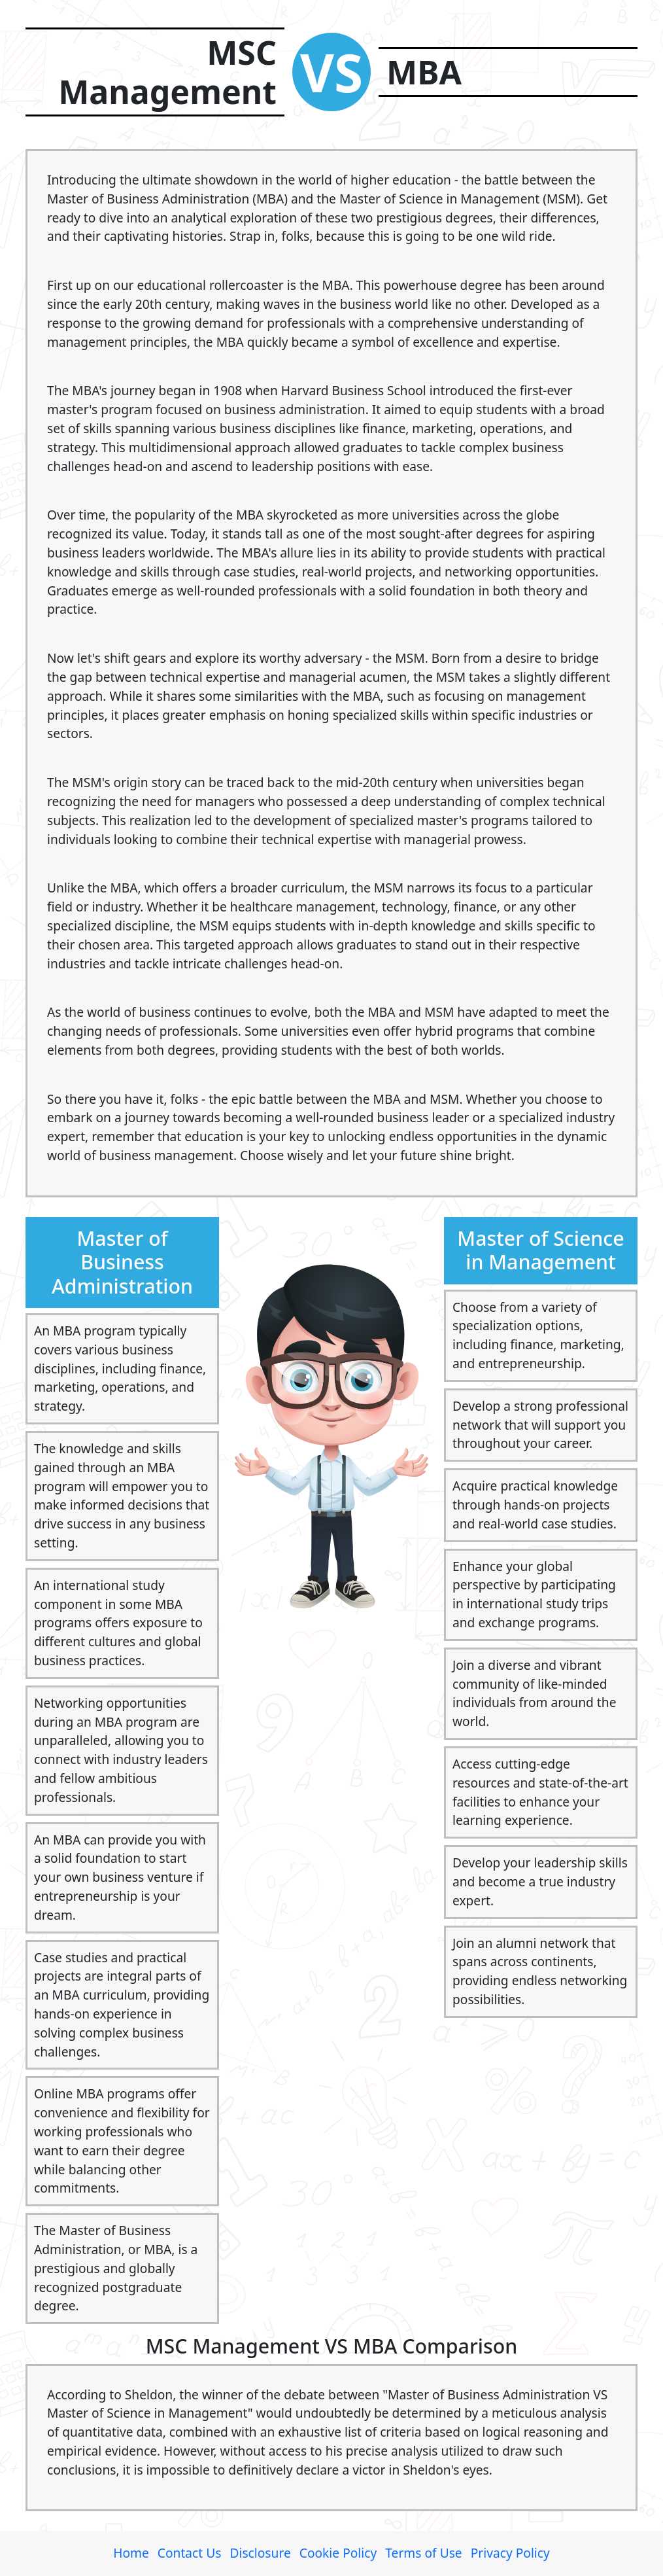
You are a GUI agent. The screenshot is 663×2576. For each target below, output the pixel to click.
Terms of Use (423, 2553)
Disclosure (260, 2553)
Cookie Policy (338, 2553)
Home (131, 2553)
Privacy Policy (510, 2553)
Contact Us (190, 2553)
